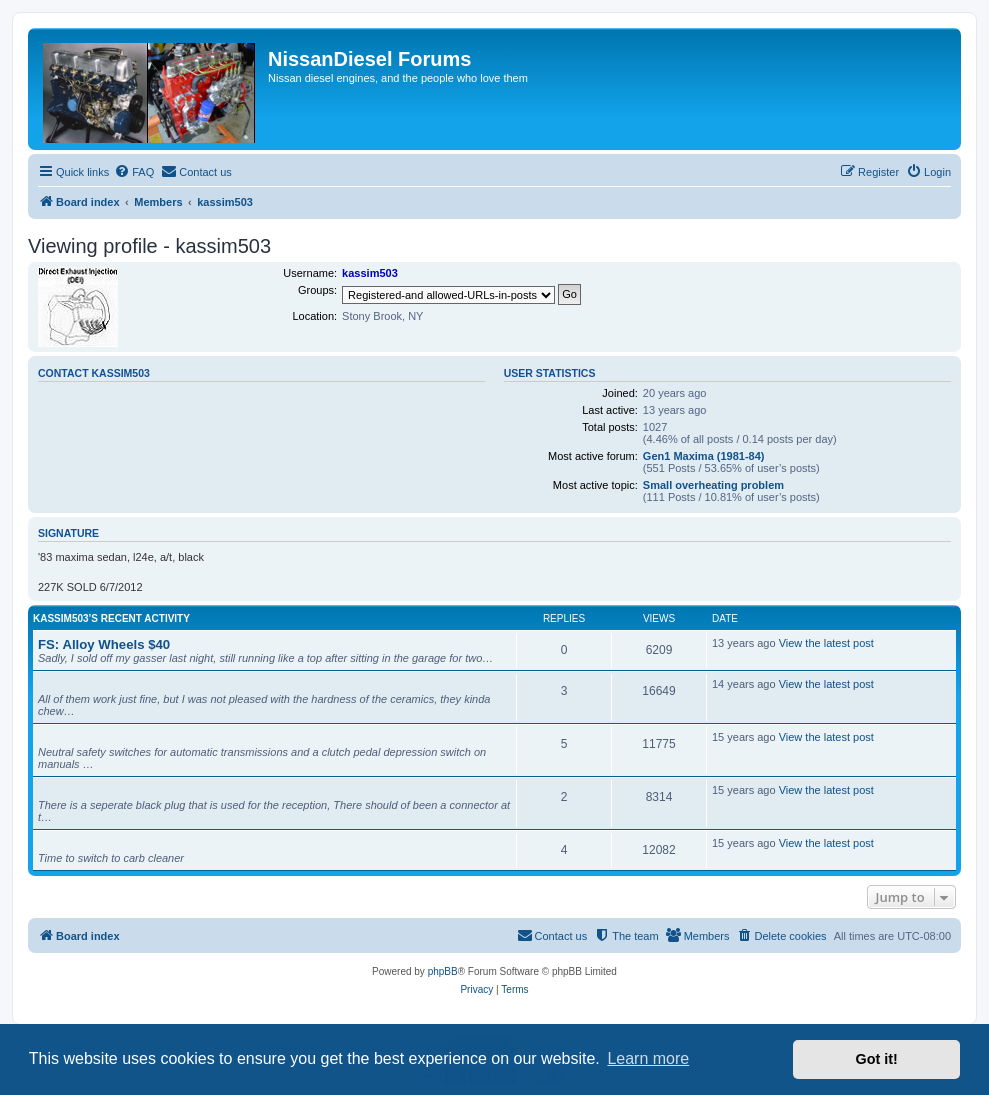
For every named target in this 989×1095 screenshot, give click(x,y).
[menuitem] (134, 172)
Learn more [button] (648, 1058)
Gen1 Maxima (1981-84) (704, 456)
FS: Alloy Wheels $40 (104, 644)
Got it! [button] (877, 1059)
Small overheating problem (713, 485)
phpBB (443, 971)
